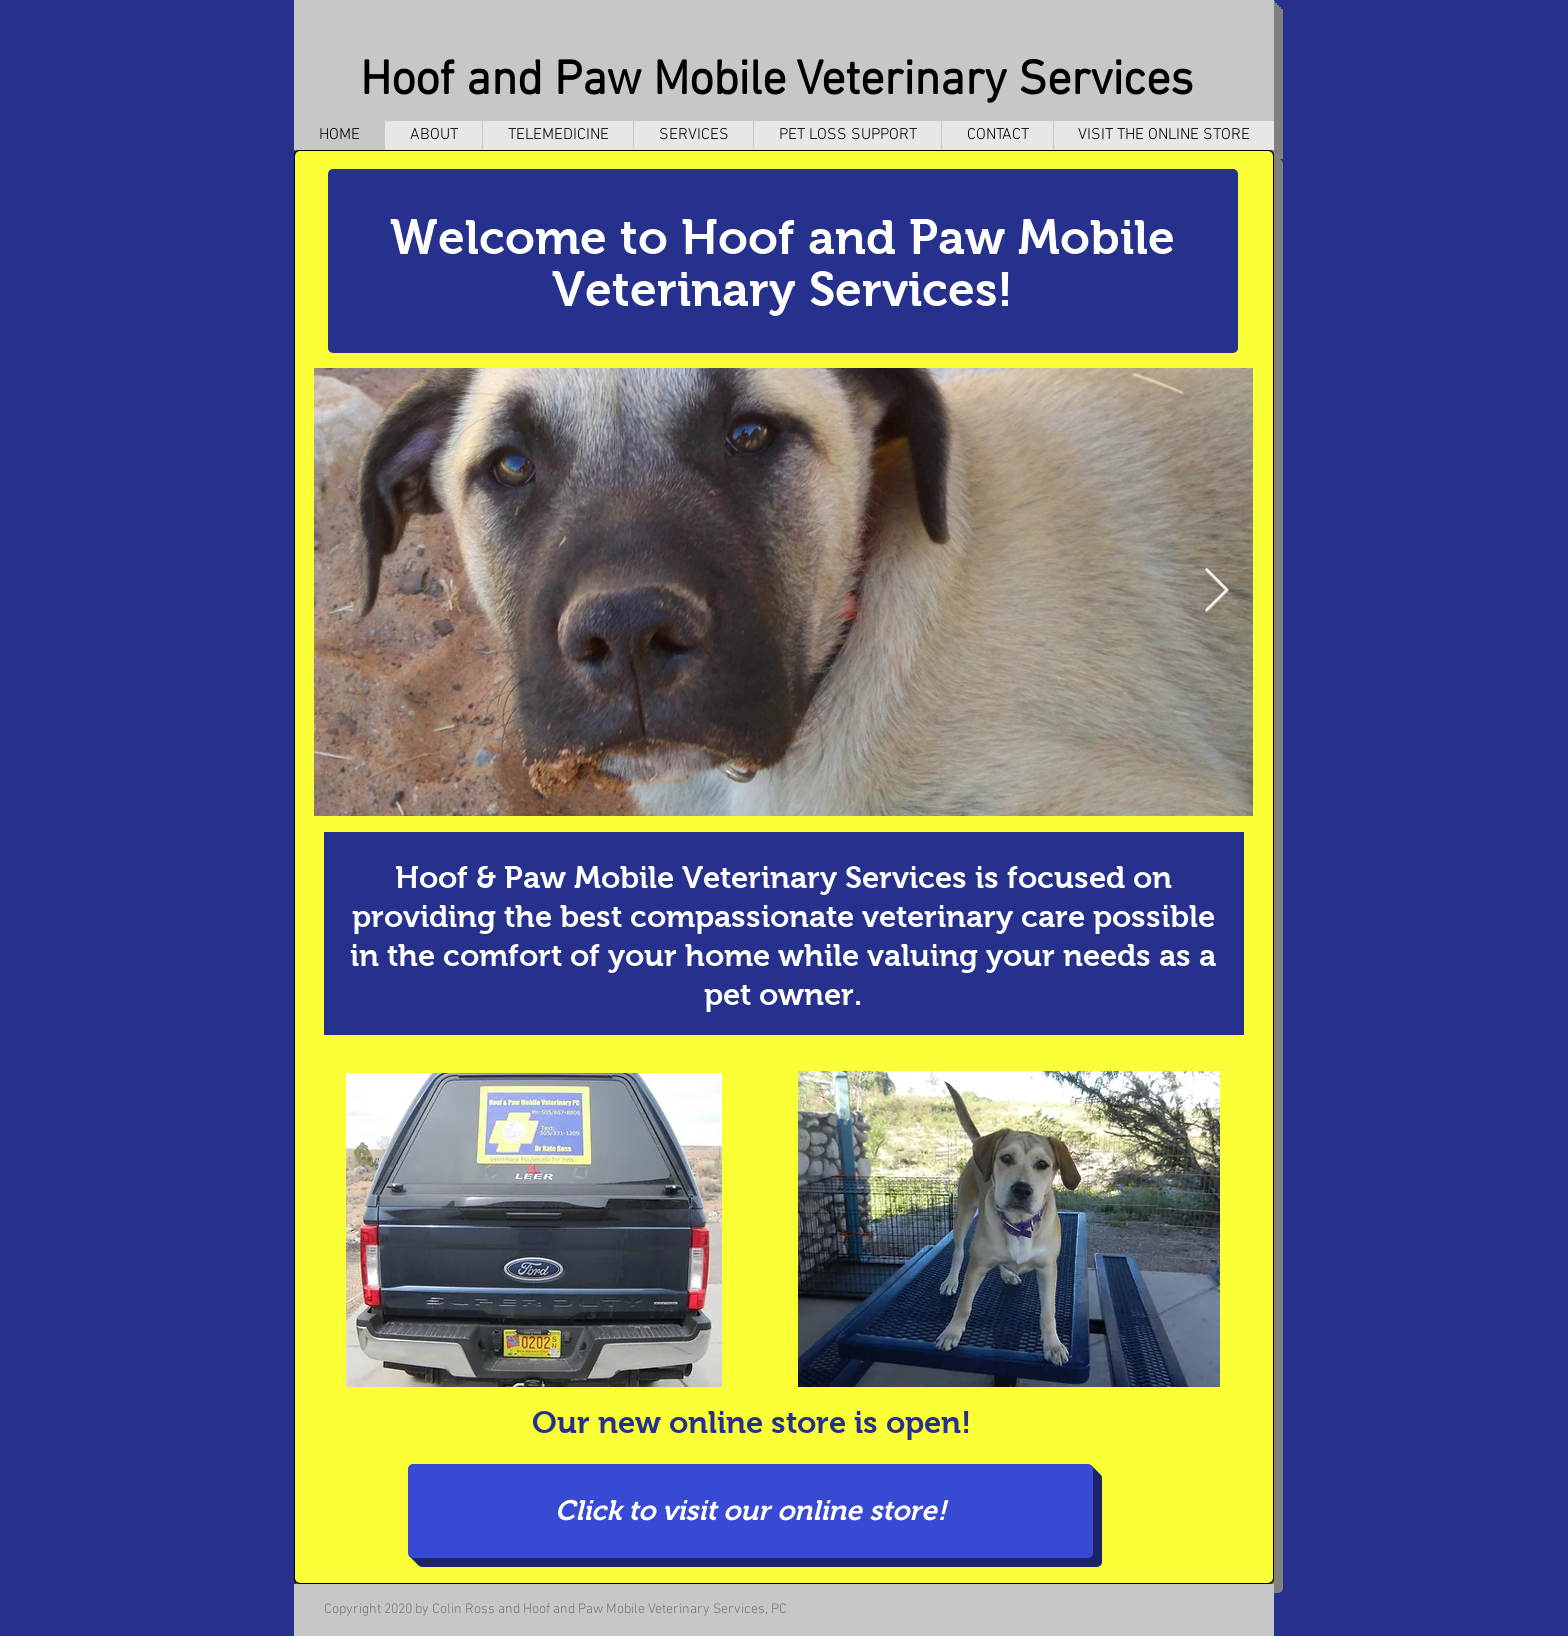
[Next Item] (1216, 591)
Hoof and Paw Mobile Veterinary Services (776, 82)
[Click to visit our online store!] (750, 1511)
